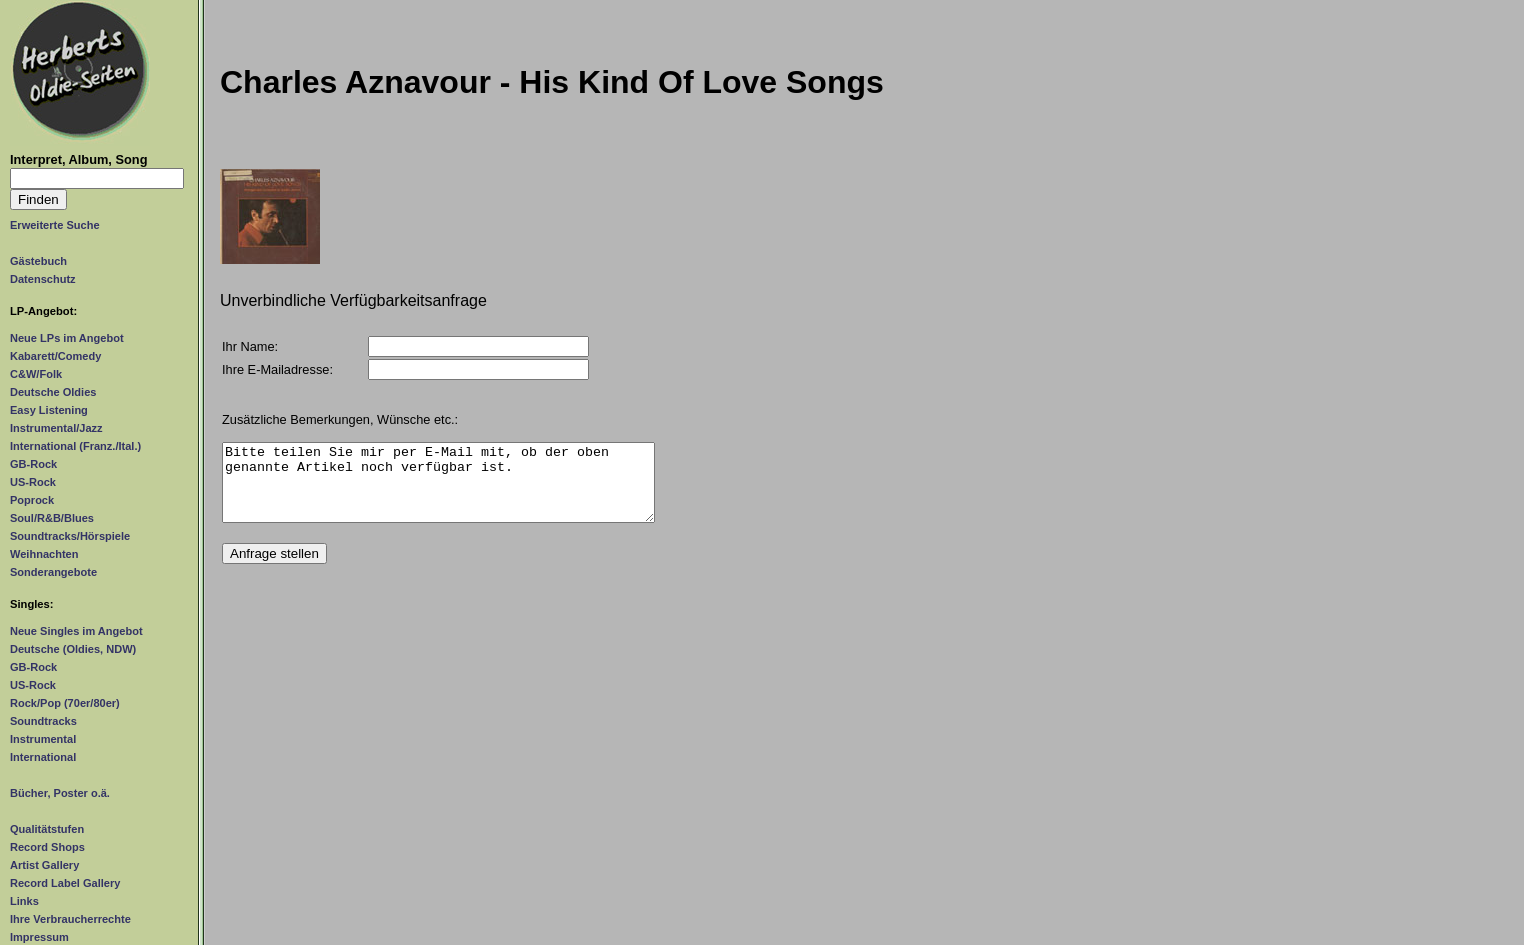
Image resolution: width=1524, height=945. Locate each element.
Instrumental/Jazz (56, 428)
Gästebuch (38, 261)
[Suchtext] (97, 178)
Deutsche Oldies (53, 392)
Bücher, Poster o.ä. (60, 793)
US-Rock (33, 482)
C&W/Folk (36, 374)
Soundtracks (43, 721)
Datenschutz (43, 279)
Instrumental (43, 739)
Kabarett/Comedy (55, 356)
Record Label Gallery (65, 883)
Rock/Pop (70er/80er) (65, 703)
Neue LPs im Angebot (67, 338)
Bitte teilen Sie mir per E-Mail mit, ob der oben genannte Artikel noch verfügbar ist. (438, 490)
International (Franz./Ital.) (75, 446)
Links (24, 901)
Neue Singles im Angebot (76, 631)
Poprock (32, 500)
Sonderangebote (53, 572)
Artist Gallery (44, 865)
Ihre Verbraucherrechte (70, 919)
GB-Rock (33, 464)
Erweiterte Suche (55, 225)
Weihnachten (44, 554)
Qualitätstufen (47, 829)
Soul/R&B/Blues (52, 518)
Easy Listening (49, 410)
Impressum (39, 937)
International (43, 757)
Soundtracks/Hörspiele (70, 536)
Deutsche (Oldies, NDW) (73, 649)
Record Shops (47, 847)
